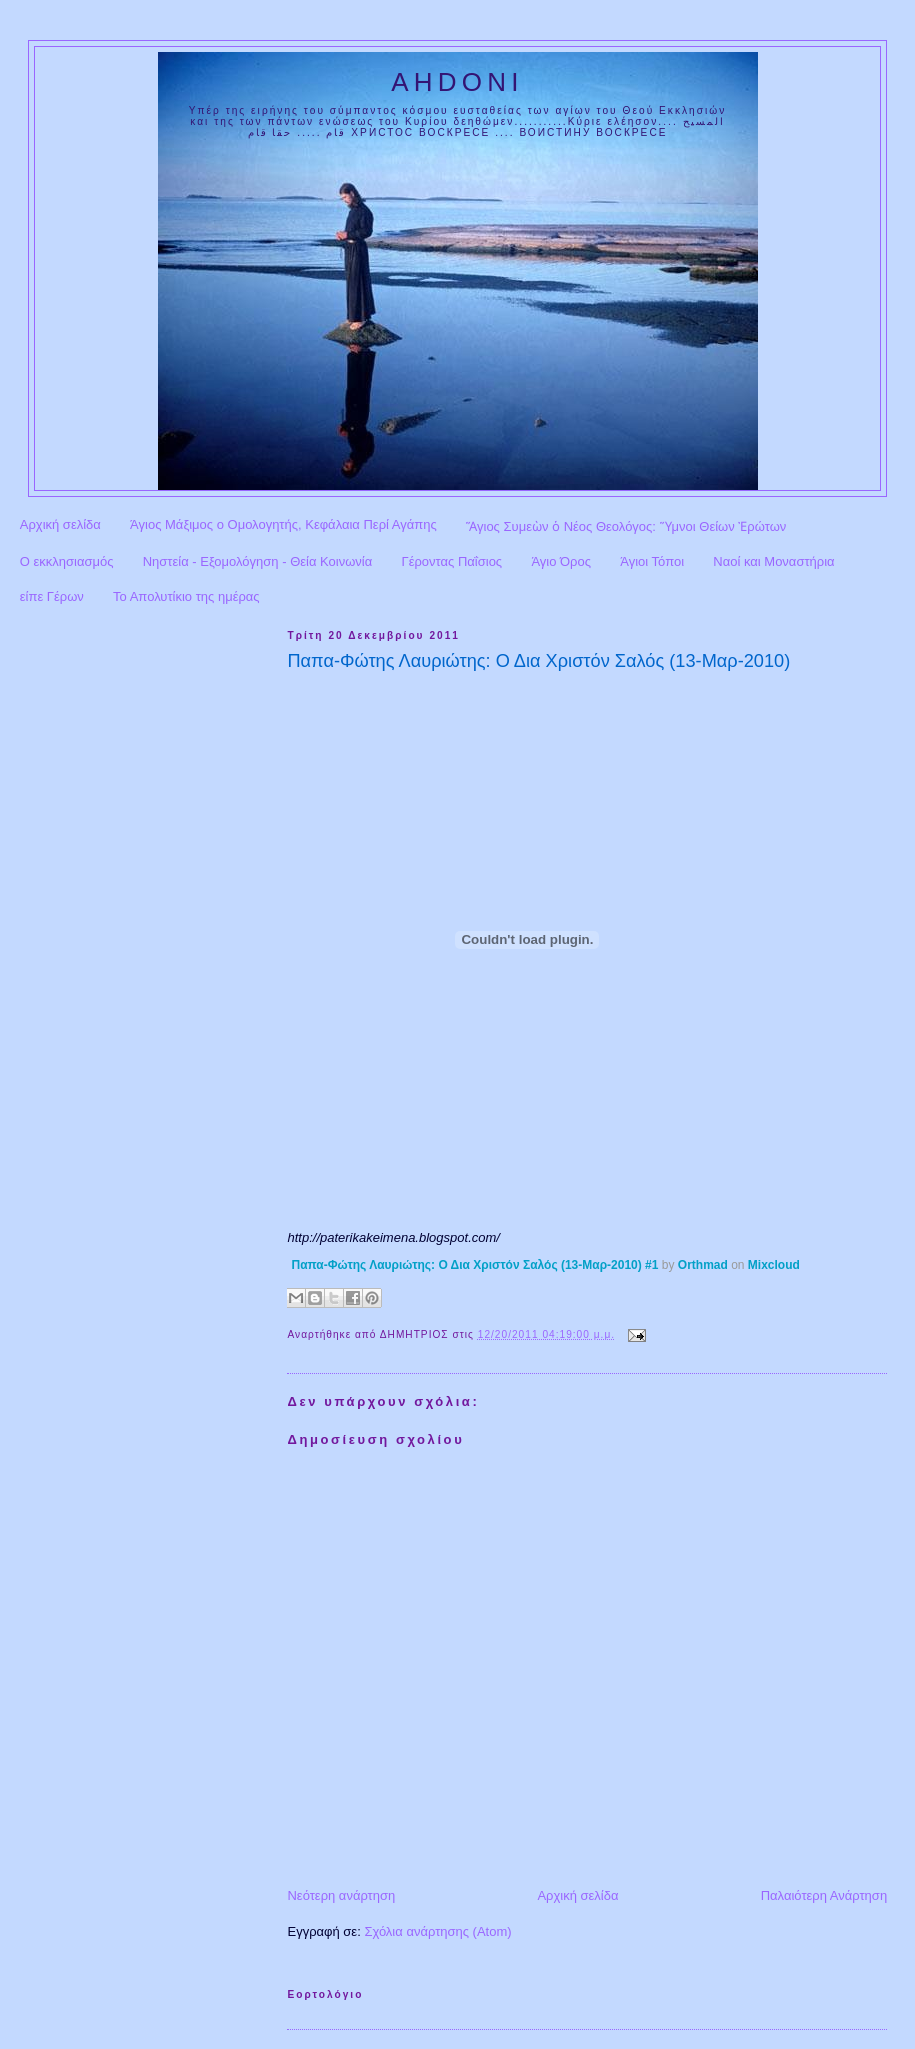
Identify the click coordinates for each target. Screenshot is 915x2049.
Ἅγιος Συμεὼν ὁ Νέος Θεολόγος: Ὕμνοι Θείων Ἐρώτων (626, 526)
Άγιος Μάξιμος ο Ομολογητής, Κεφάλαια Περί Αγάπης (283, 524)
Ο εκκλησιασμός (67, 561)
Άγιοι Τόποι (652, 561)
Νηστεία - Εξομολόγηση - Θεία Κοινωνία (258, 561)
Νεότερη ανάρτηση (341, 1895)
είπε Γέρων (52, 596)
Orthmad (703, 1265)
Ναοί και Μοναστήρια (773, 561)
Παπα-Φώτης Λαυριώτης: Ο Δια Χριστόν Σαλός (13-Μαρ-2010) (538, 661)
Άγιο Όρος (561, 561)
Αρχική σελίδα (60, 524)
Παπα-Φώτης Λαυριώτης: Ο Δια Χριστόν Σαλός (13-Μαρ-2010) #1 (474, 1265)
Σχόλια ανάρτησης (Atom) (437, 1931)
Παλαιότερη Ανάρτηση (824, 1895)
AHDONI (457, 82)
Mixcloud (774, 1265)
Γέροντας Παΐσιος (452, 561)
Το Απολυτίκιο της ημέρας (186, 596)
